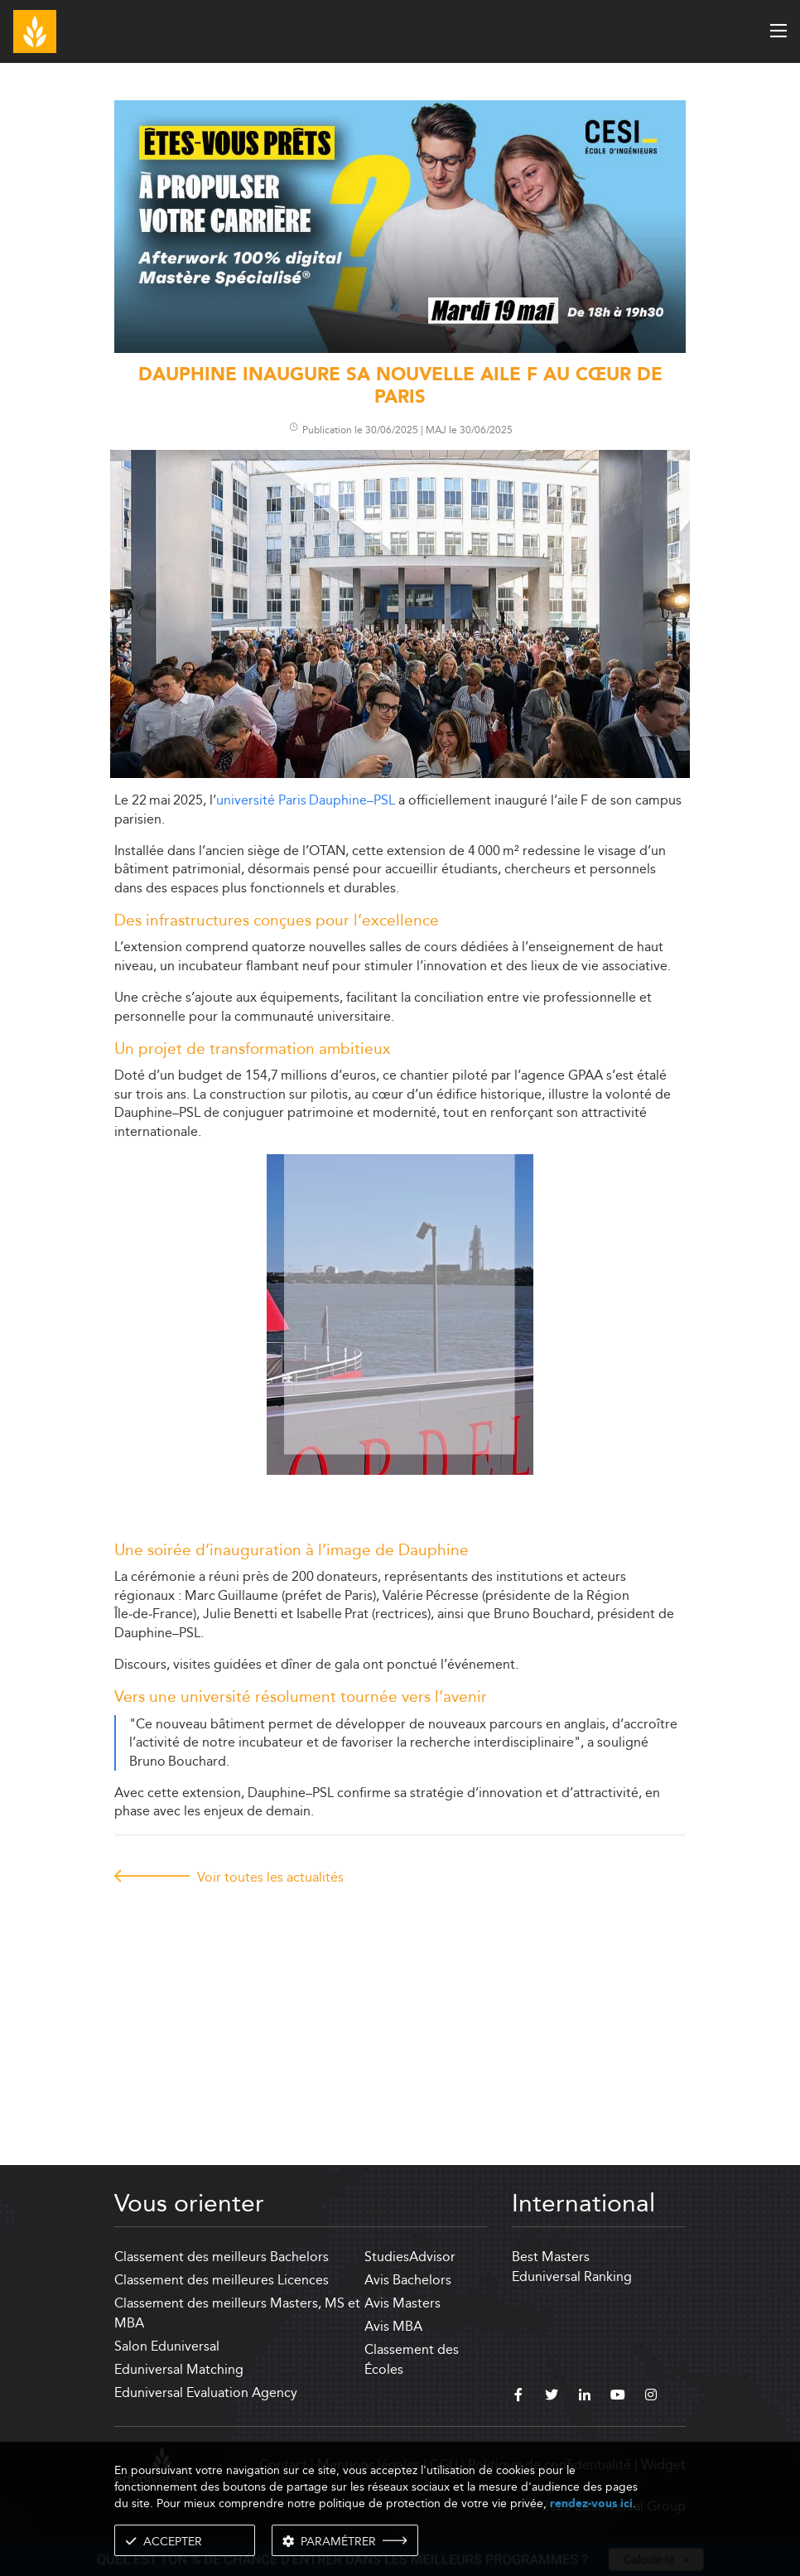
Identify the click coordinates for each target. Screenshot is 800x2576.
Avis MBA (393, 2326)
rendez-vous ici (591, 2503)
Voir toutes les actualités (270, 1877)
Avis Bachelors (407, 2279)
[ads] (400, 348)
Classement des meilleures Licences (221, 2279)
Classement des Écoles (411, 2359)
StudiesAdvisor (409, 2256)
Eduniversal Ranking (572, 2276)
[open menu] (778, 30)
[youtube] (617, 2397)
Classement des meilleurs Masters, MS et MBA (237, 2313)
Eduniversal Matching (178, 2369)
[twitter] (551, 2397)
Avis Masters (402, 2303)
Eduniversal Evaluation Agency (205, 2392)
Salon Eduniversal (166, 2346)
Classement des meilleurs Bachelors (221, 2256)
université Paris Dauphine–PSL (305, 800)
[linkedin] (584, 2397)
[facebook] (518, 2397)
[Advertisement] (400, 2009)
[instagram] (651, 2397)
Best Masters (551, 2256)
